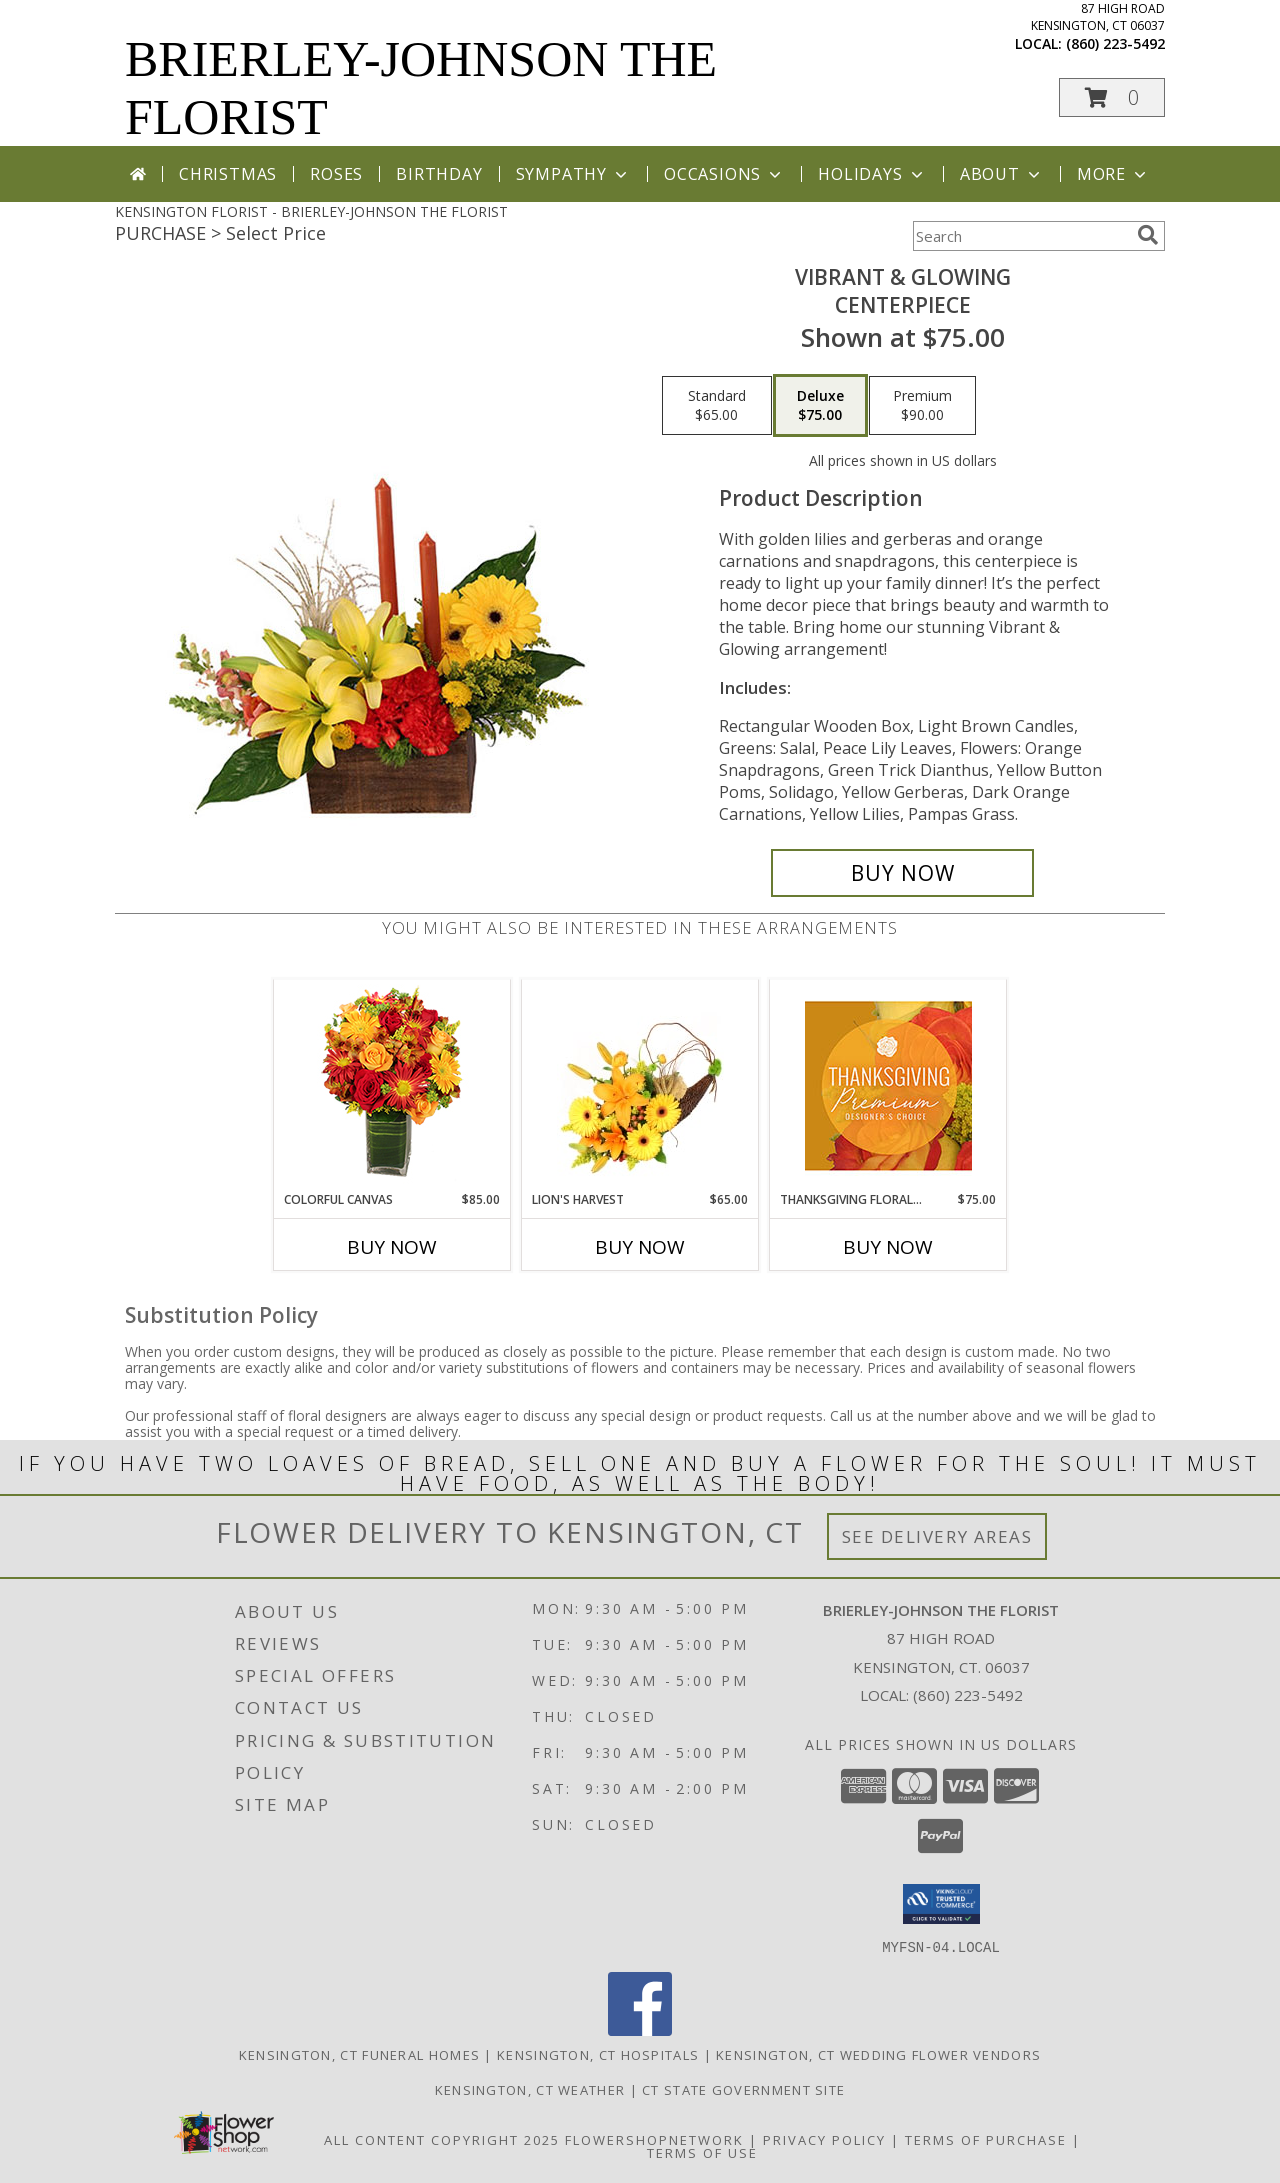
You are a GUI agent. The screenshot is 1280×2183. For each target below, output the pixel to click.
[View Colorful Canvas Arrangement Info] (392, 1085)
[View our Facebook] (640, 2029)
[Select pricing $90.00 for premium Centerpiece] (922, 406)
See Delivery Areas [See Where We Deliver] (937, 1536)
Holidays (872, 174)
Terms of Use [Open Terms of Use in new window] (702, 2152)
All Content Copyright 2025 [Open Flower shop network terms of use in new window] (442, 2139)
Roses (336, 174)
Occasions (724, 174)
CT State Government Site (743, 2089)
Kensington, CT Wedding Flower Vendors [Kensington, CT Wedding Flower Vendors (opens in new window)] (878, 2054)
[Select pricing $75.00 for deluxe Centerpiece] (820, 406)
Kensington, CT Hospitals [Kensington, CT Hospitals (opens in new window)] (598, 2054)
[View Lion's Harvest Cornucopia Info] (640, 1085)
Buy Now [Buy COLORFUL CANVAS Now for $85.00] (392, 1247)
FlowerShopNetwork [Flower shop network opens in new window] (654, 2139)
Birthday (439, 174)
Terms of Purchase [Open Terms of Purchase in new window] (986, 2139)
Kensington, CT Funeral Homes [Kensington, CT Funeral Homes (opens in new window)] (359, 2054)
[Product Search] (1021, 236)
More (1113, 174)
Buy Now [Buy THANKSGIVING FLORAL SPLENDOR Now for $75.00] (888, 1247)
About (1002, 174)
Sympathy (573, 174)
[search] (1148, 235)
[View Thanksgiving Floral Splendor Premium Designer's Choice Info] (888, 1085)
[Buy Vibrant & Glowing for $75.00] (902, 873)
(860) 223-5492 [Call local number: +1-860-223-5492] (1115, 43)
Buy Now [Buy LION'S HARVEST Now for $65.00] (640, 1247)
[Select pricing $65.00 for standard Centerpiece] (717, 406)
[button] (1112, 97)
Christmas (228, 174)
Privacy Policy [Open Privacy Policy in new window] (824, 2139)
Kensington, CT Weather (530, 2089)
